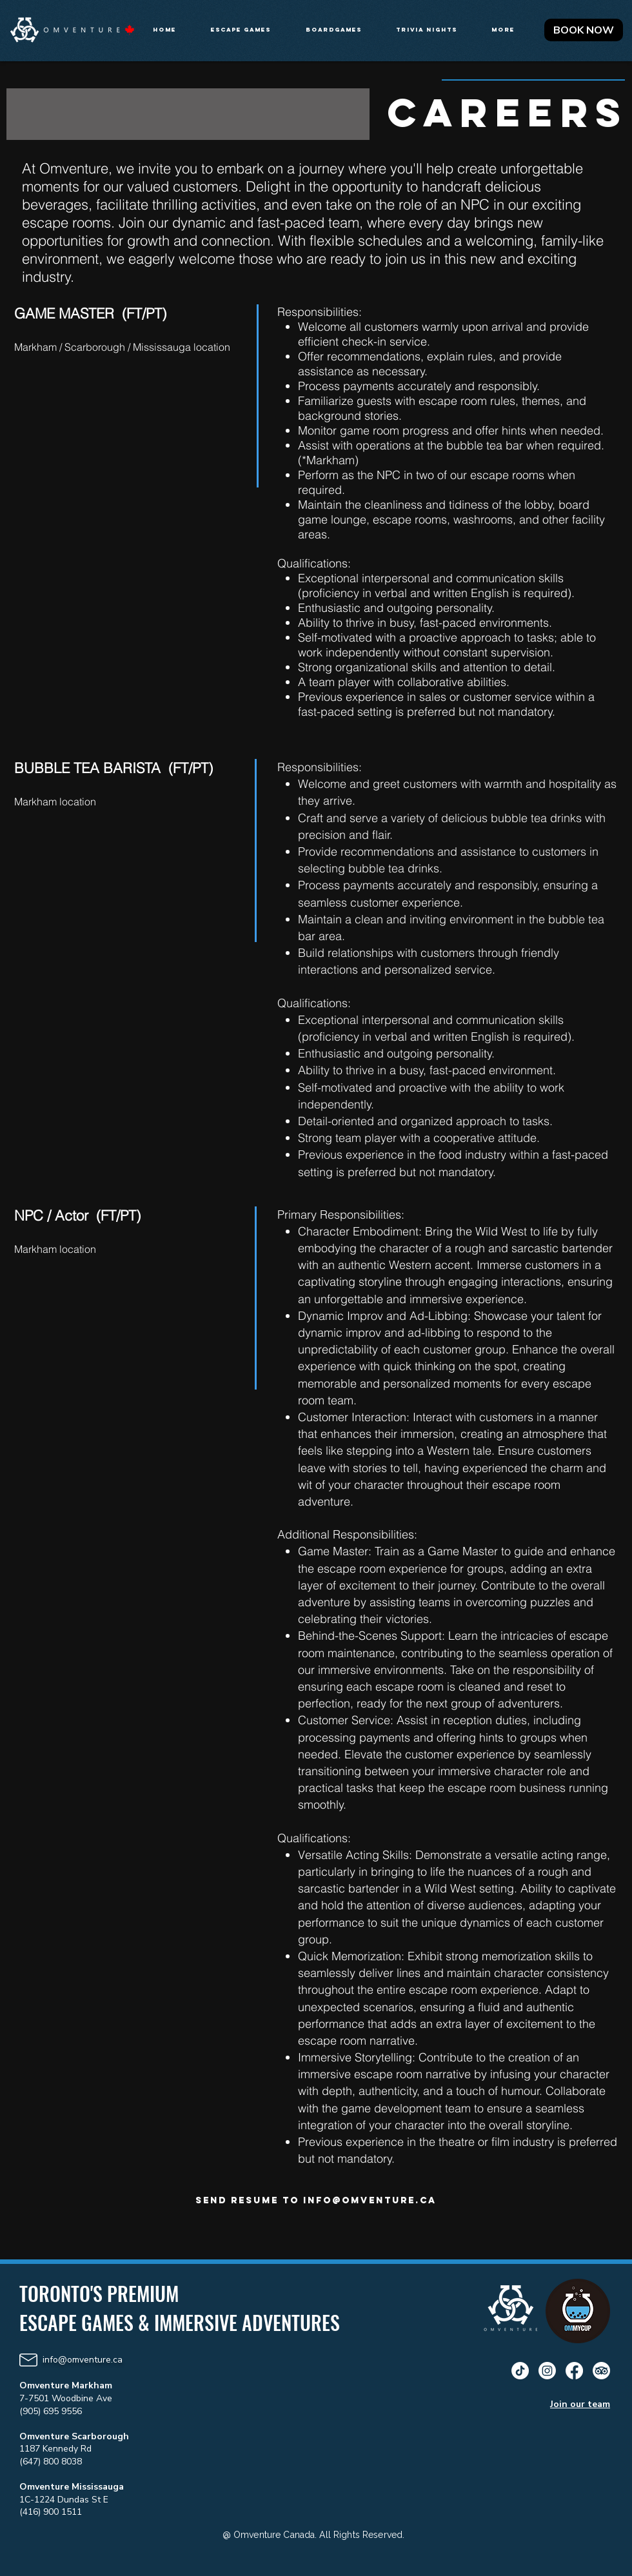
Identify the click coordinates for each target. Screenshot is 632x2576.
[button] (248, 30)
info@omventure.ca (370, 2200)
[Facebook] (574, 2370)
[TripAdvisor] (601, 2370)
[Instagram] (547, 2370)
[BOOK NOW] (583, 30)
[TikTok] (520, 2370)
